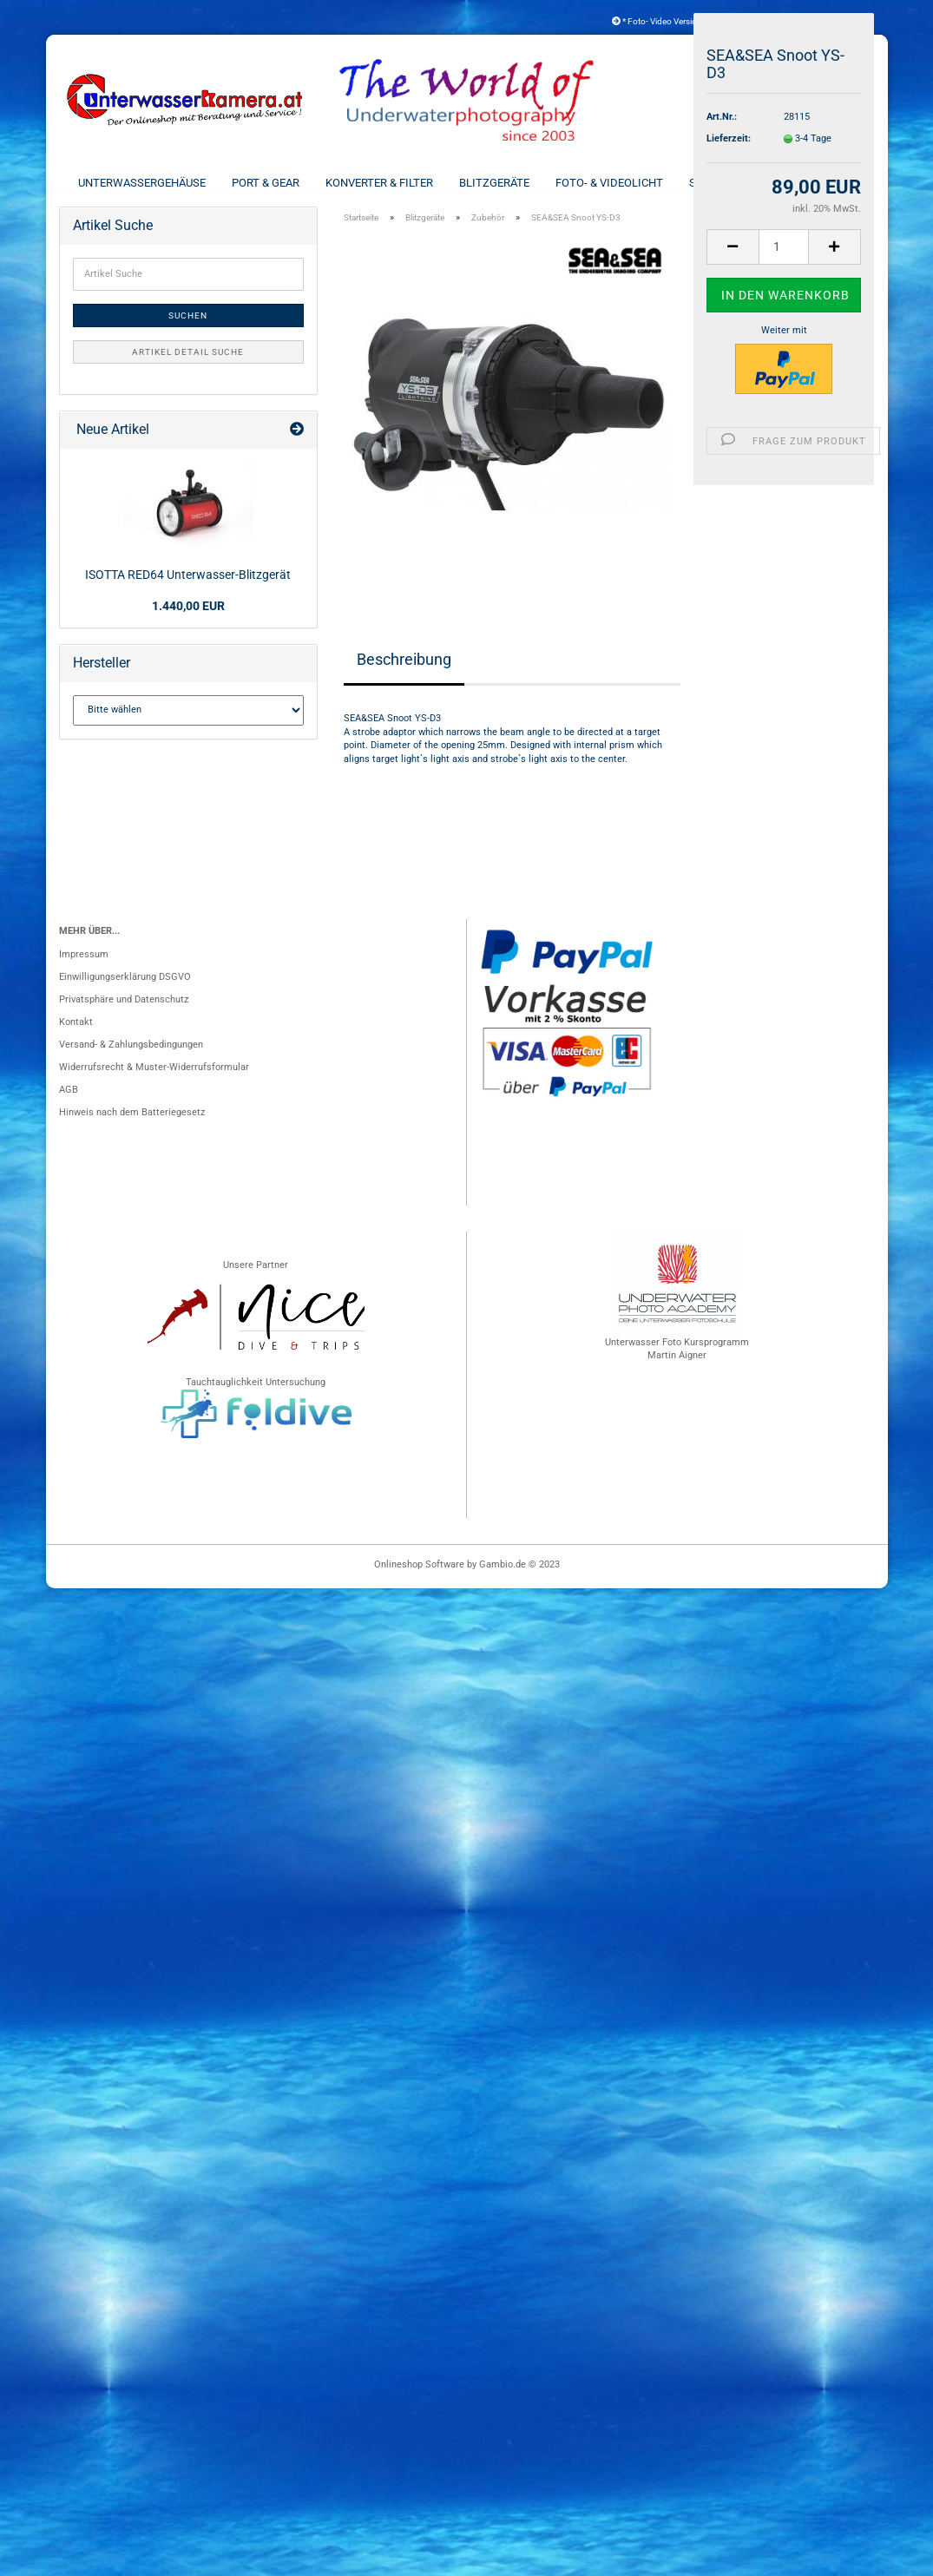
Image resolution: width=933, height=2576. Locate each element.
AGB (68, 1104)
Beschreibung (404, 674)
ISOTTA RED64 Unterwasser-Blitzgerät (188, 589)
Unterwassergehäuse (142, 182)
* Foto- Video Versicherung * (670, 21)
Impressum (83, 969)
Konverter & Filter (379, 182)
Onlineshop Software (419, 1579)
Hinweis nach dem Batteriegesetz (132, 1127)
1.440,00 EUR (188, 621)
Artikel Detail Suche (188, 366)
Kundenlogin (823, 21)
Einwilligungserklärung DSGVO (125, 991)
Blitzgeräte (494, 182)
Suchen (187, 330)
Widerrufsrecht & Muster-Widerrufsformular (154, 1082)
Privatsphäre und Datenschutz (123, 1014)
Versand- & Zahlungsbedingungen (131, 1059)
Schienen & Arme (736, 182)
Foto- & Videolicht (609, 182)
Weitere (833, 182)
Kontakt (76, 1036)
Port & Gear (265, 182)
